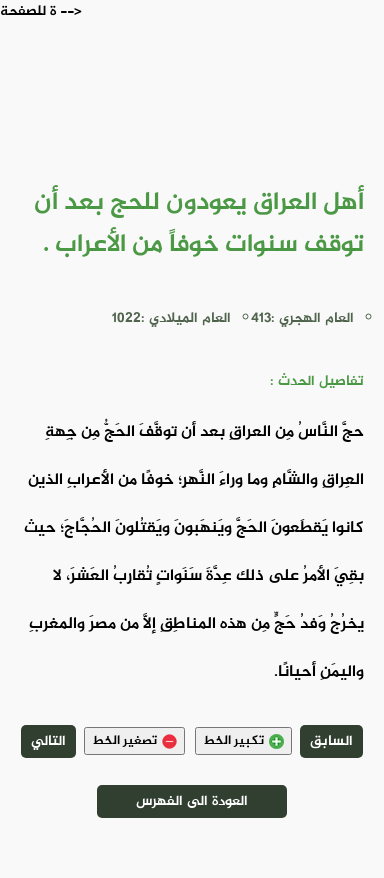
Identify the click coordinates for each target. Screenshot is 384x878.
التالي (48, 741)
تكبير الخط (243, 741)
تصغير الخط (134, 741)
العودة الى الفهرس (192, 801)
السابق (331, 741)
